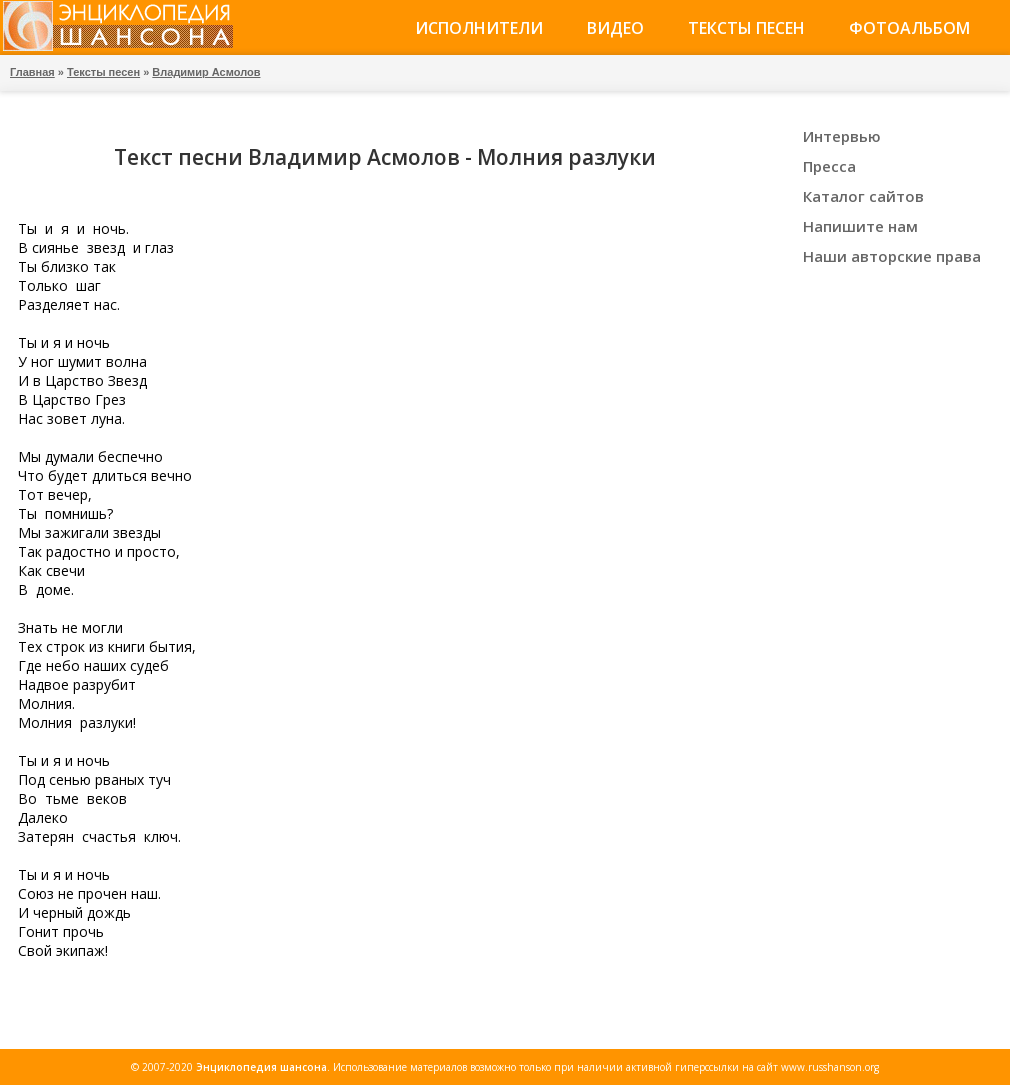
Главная (32, 72)
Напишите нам (860, 226)
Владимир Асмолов (206, 72)
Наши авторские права (892, 256)
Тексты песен (746, 28)
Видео (615, 28)
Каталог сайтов (863, 196)
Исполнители (479, 28)
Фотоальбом (909, 28)
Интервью (842, 136)
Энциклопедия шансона (261, 1067)
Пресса (829, 166)
